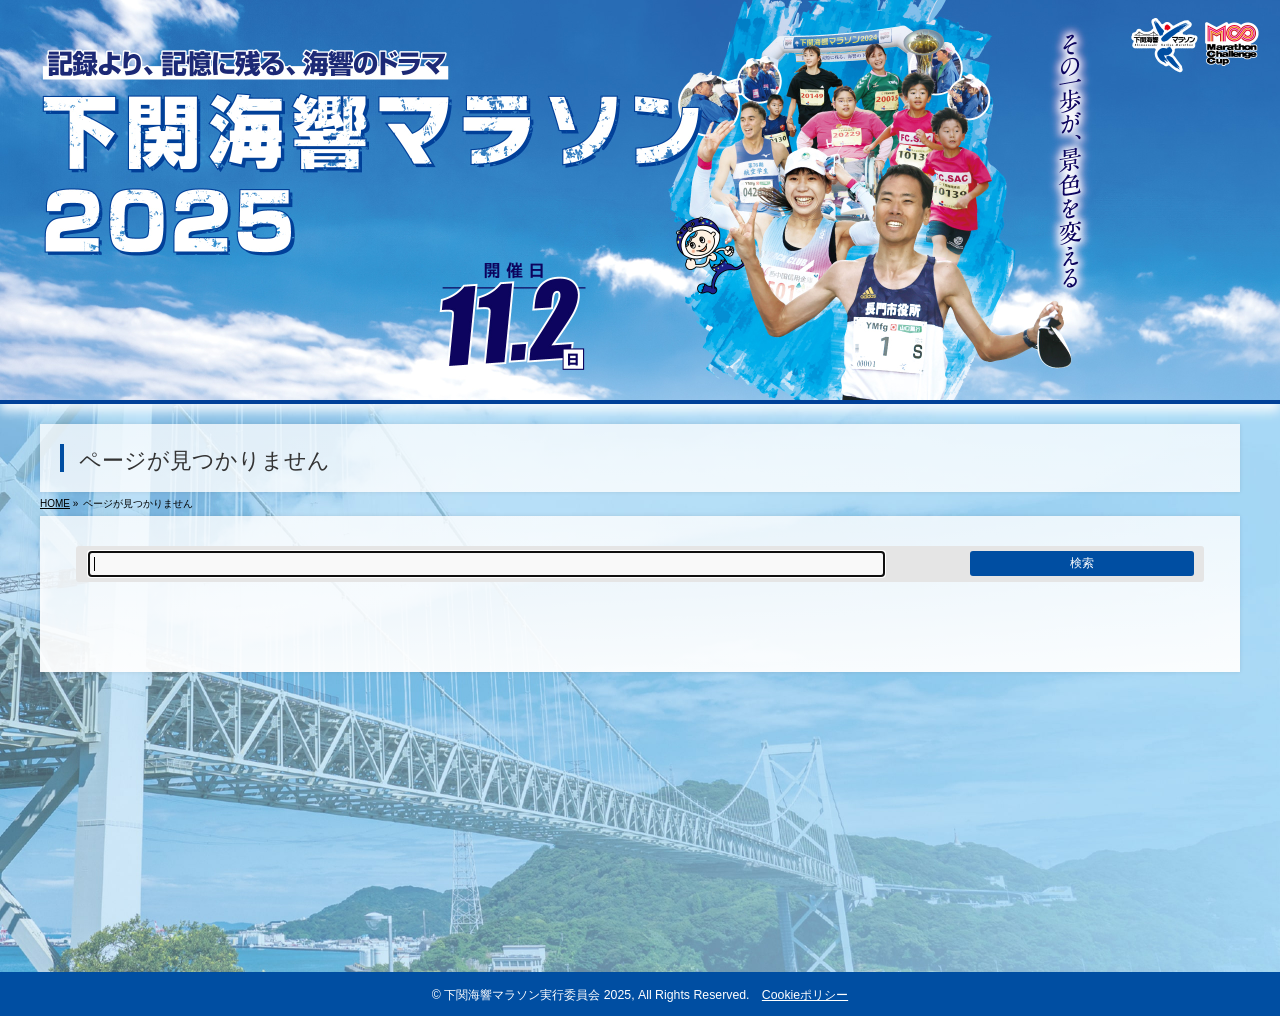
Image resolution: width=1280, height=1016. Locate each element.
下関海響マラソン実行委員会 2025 (537, 995)
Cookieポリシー (805, 995)
